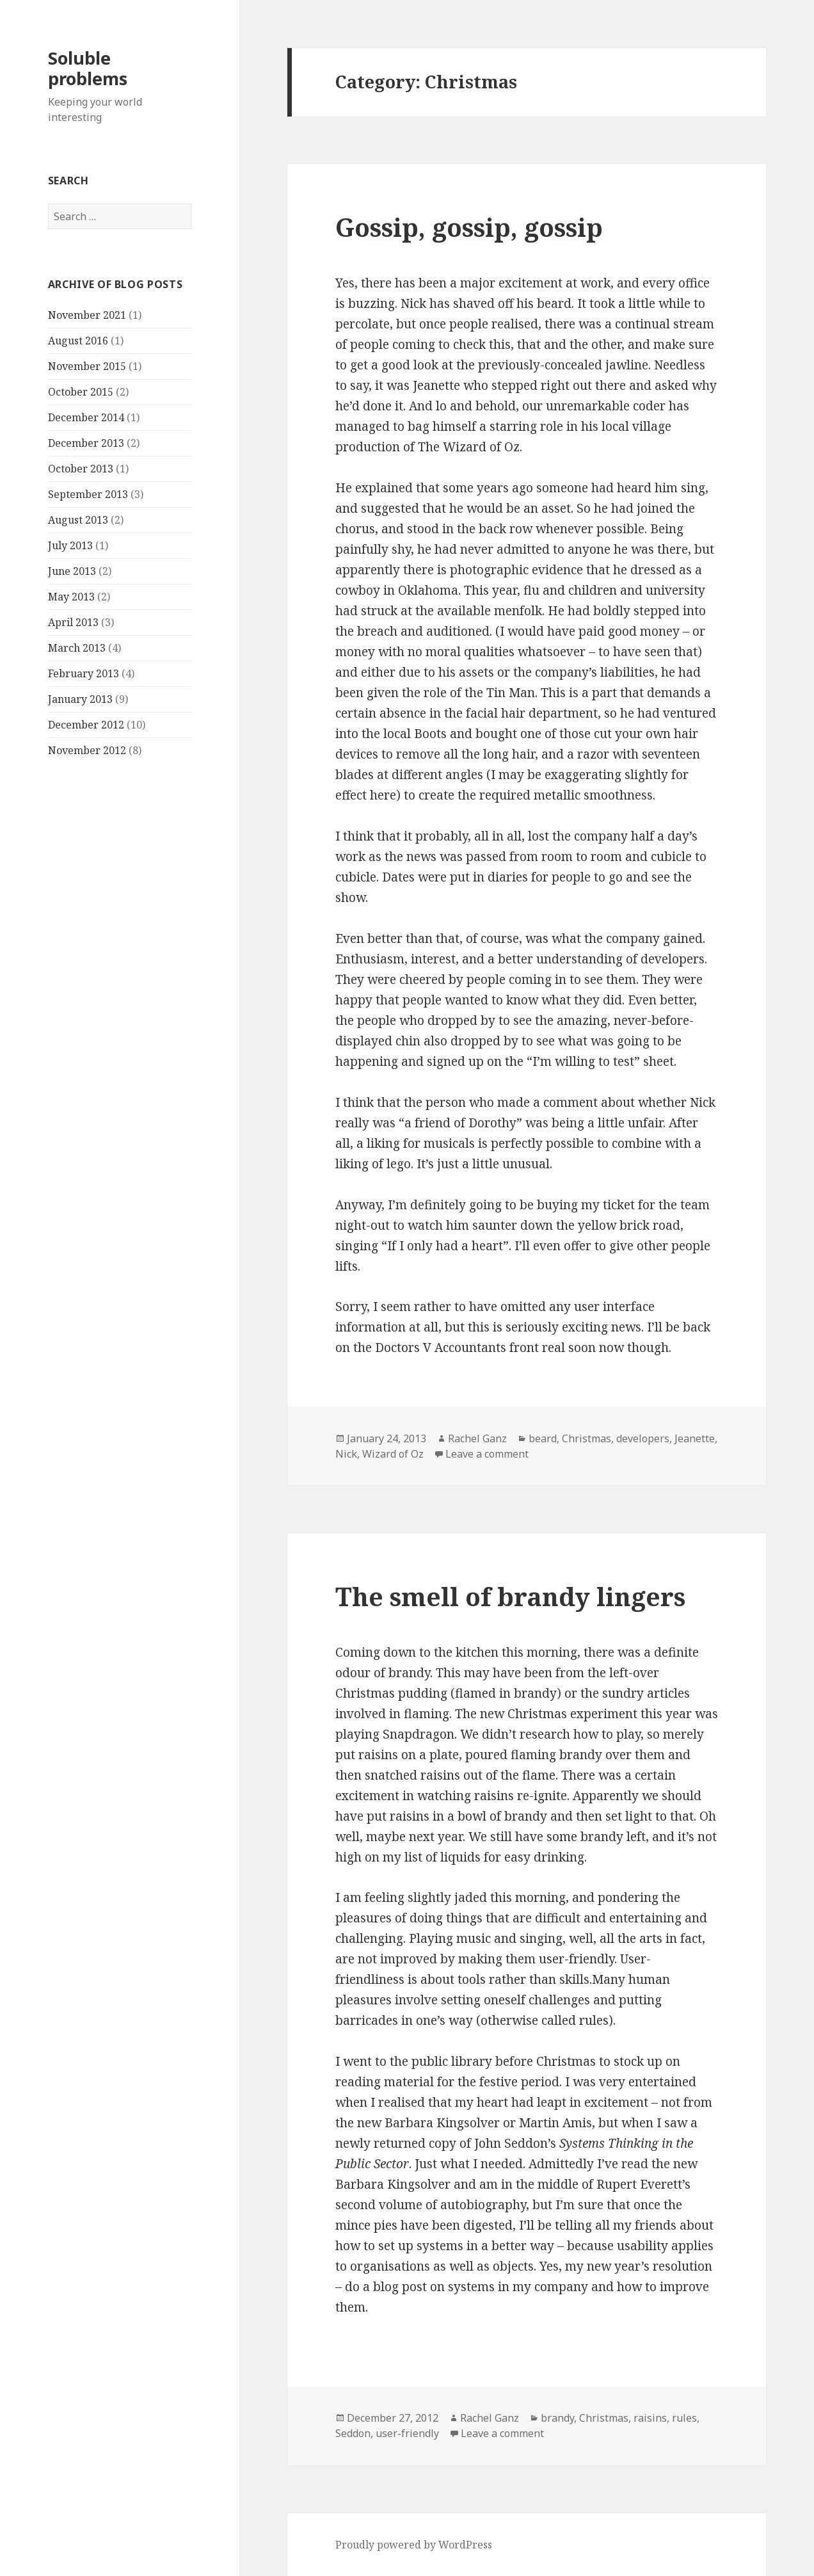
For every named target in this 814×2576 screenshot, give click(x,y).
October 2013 (80, 469)
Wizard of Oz (393, 1454)
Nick (346, 1454)
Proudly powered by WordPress (413, 2545)
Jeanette (694, 1438)
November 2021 (87, 315)
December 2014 (86, 417)
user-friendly (407, 2433)
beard (543, 1438)
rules (684, 2418)
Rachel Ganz (477, 1438)
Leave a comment (487, 1454)
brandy (557, 2418)
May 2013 (71, 597)
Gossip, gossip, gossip (469, 227)
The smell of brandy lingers (510, 1596)
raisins (650, 2418)
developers (642, 1438)
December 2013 (86, 443)
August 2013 (78, 520)
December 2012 (86, 725)
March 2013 (77, 648)
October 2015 (80, 392)
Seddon (353, 2433)
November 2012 (87, 750)
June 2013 (72, 571)
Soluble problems (87, 68)
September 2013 (88, 494)
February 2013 (83, 673)
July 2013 (70, 545)
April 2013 (73, 622)
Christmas (586, 1438)
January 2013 (80, 699)
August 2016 (78, 341)
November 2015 (87, 366)
